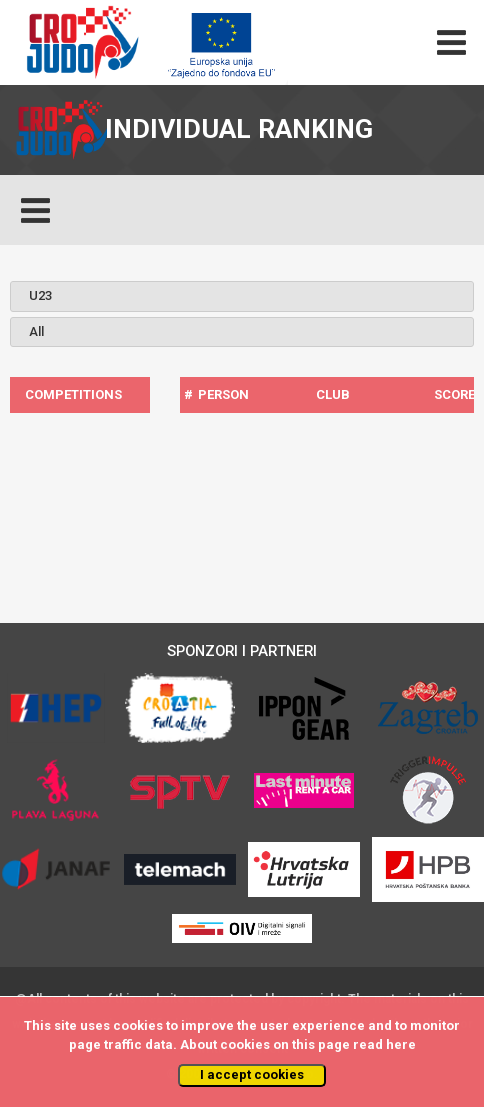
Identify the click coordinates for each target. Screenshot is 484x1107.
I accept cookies (252, 1074)
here (401, 1044)
